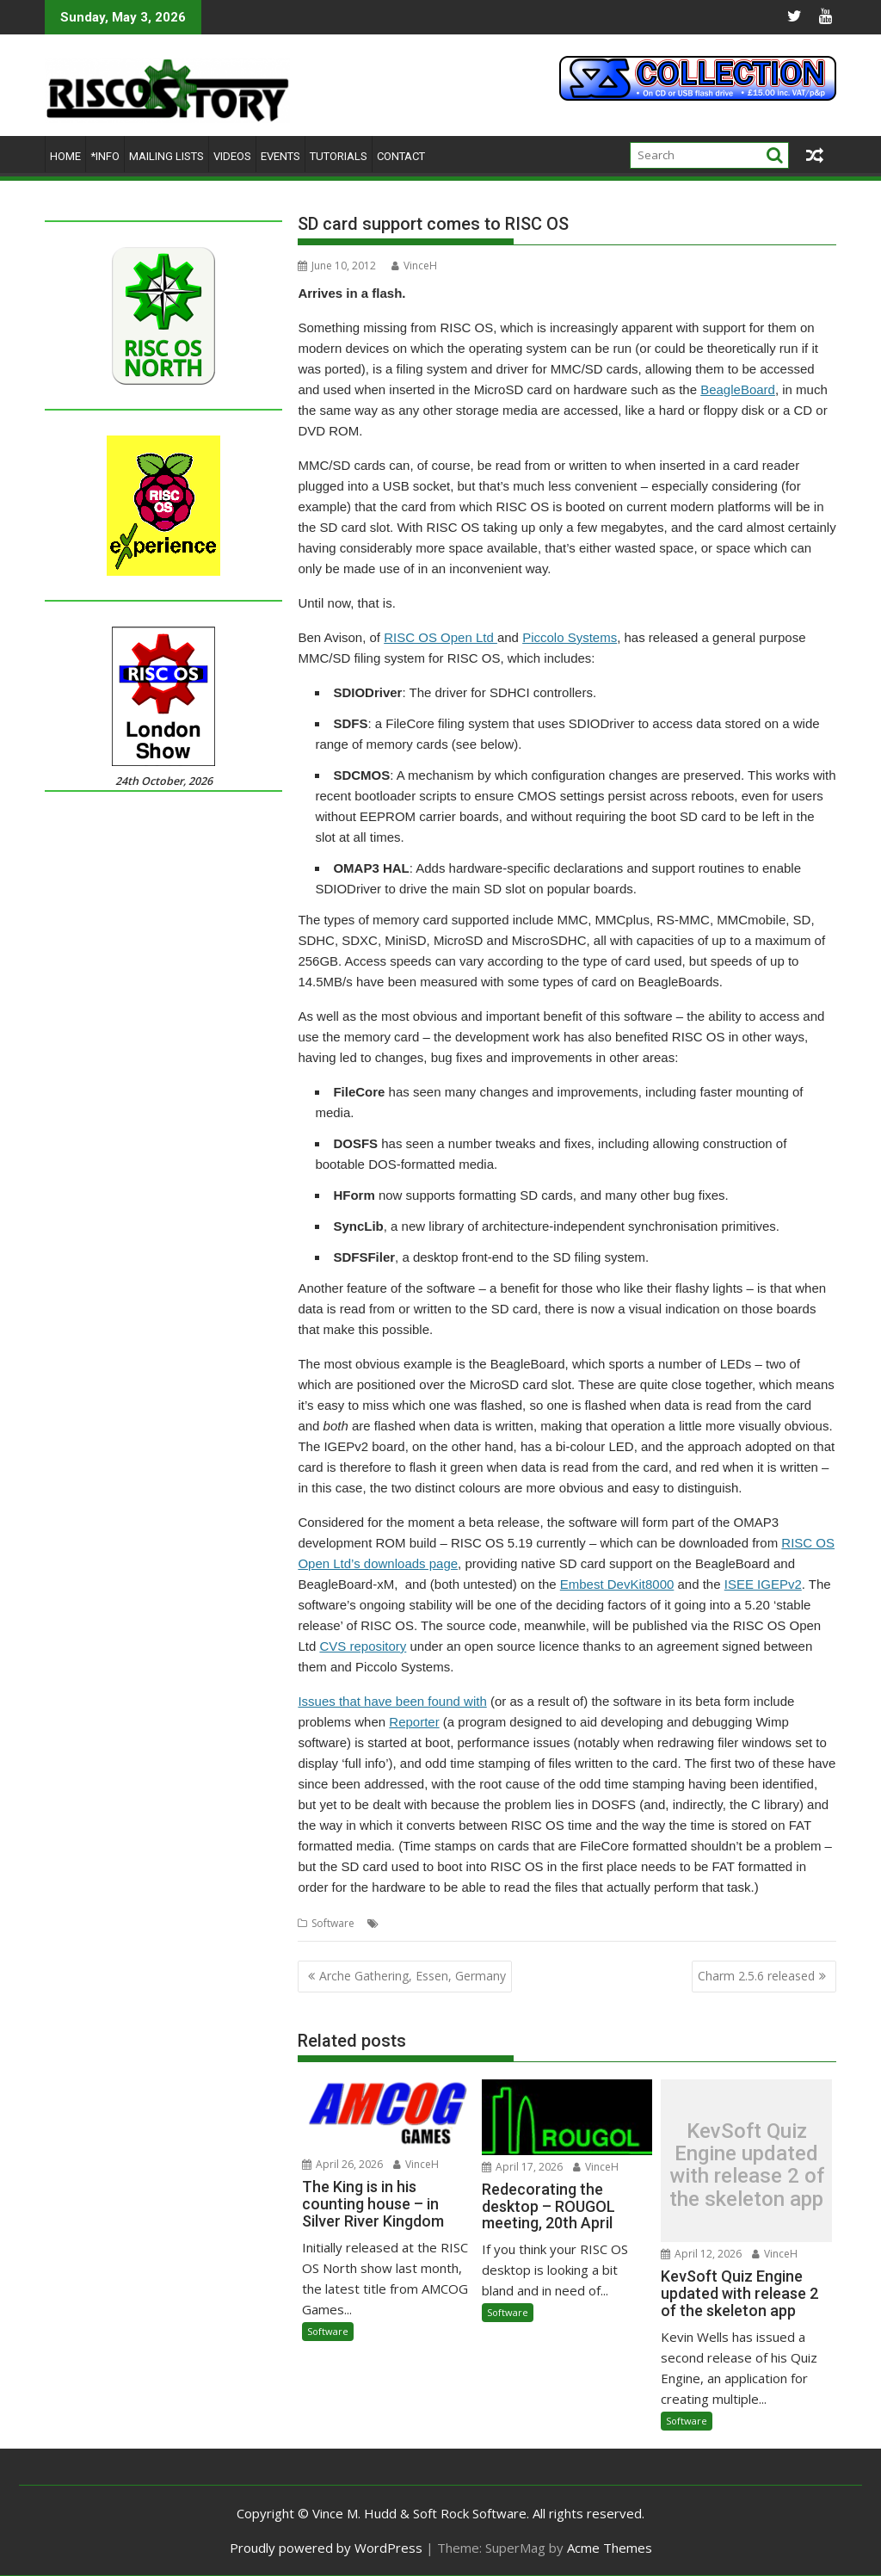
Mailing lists (166, 156)
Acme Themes (609, 2547)
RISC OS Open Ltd (440, 637)
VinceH (414, 265)
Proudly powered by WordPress (326, 2547)
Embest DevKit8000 (617, 1584)
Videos (232, 156)
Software (332, 1923)
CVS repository (362, 1646)
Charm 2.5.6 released (756, 1976)
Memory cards (418, 1923)
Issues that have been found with (392, 1701)
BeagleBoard (737, 389)
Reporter (414, 1721)
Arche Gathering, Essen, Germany (412, 1976)
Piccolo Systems (569, 637)
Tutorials (338, 156)
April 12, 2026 (701, 2253)
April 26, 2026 (342, 2164)
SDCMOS (658, 1923)
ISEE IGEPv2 (763, 1584)
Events (280, 156)
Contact (401, 156)
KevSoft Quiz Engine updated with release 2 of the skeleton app (746, 2165)
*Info (105, 156)
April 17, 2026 (522, 2166)
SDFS (697, 1923)
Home (65, 156)
